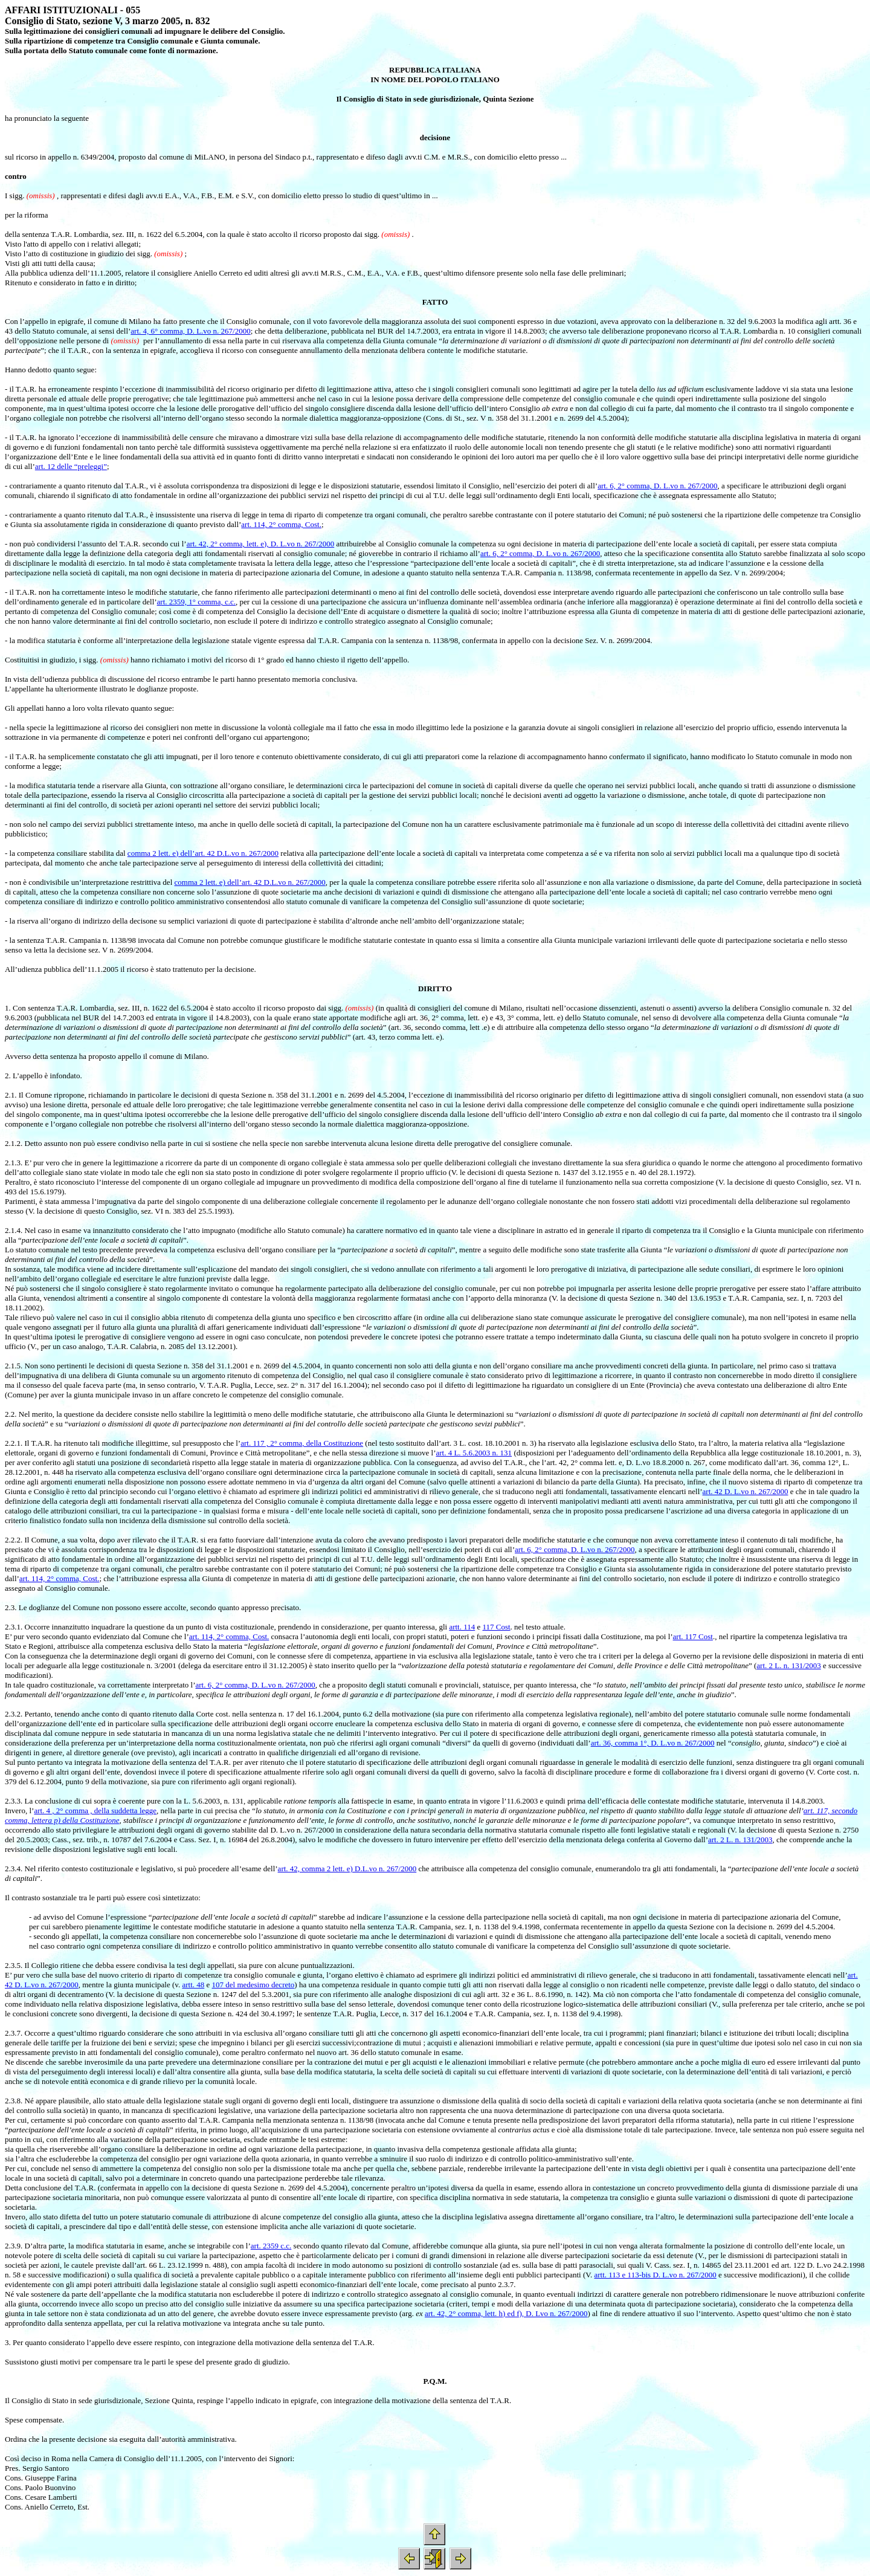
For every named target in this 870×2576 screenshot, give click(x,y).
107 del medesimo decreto (253, 1984)
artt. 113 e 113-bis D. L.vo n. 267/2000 (655, 2274)
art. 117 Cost (693, 1636)
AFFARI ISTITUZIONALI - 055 (72, 10)
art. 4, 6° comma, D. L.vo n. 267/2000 (190, 330)
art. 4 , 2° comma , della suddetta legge (95, 1810)
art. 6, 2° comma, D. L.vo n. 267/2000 (657, 485)
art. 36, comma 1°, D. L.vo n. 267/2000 (653, 1742)
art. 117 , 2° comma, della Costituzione (301, 1443)
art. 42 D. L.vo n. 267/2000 (745, 1491)
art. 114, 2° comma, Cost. (281, 524)
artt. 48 (193, 1984)
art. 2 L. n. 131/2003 (788, 1665)
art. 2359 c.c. (271, 2245)
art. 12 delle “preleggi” (71, 466)
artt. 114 (462, 1626)
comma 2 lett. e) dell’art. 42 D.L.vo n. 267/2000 (203, 853)
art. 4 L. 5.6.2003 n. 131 (474, 1452)
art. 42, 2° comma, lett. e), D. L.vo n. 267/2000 (261, 543)
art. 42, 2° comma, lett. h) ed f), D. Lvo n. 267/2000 (506, 2313)
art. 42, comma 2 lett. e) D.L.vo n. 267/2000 (347, 1868)
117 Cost (497, 1626)
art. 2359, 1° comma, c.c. (196, 601)
